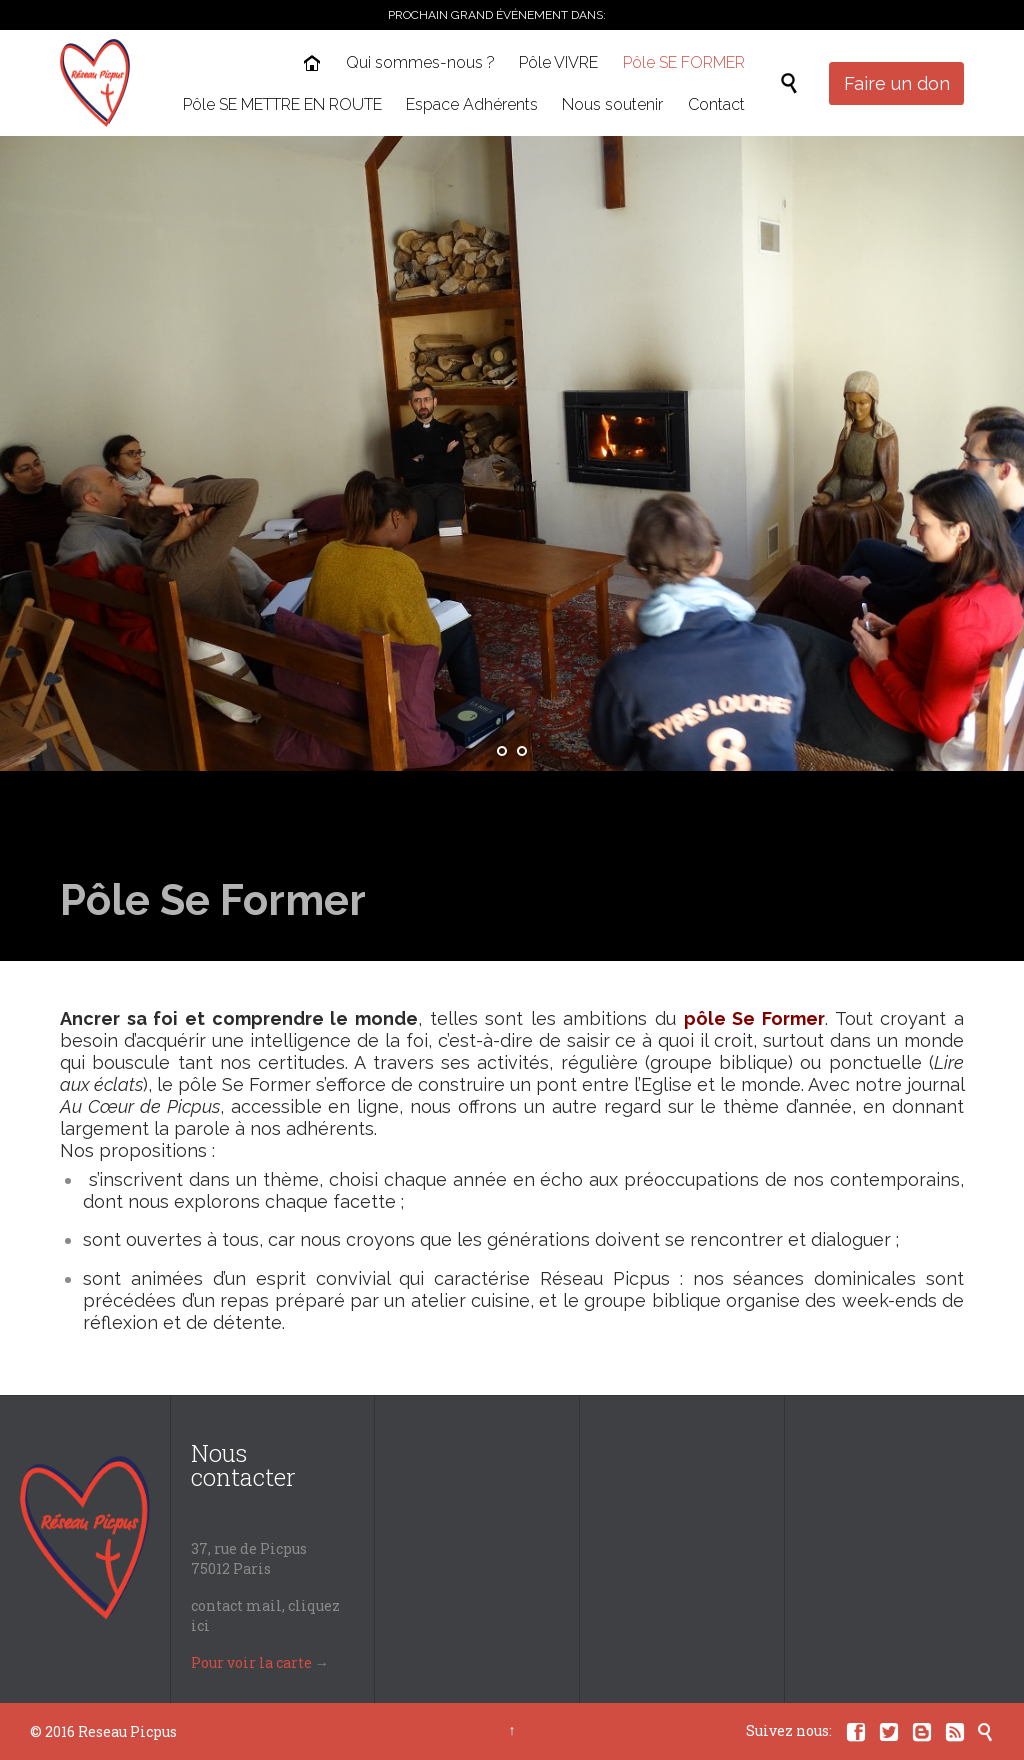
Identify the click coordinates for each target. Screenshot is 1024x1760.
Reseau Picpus (127, 1731)
